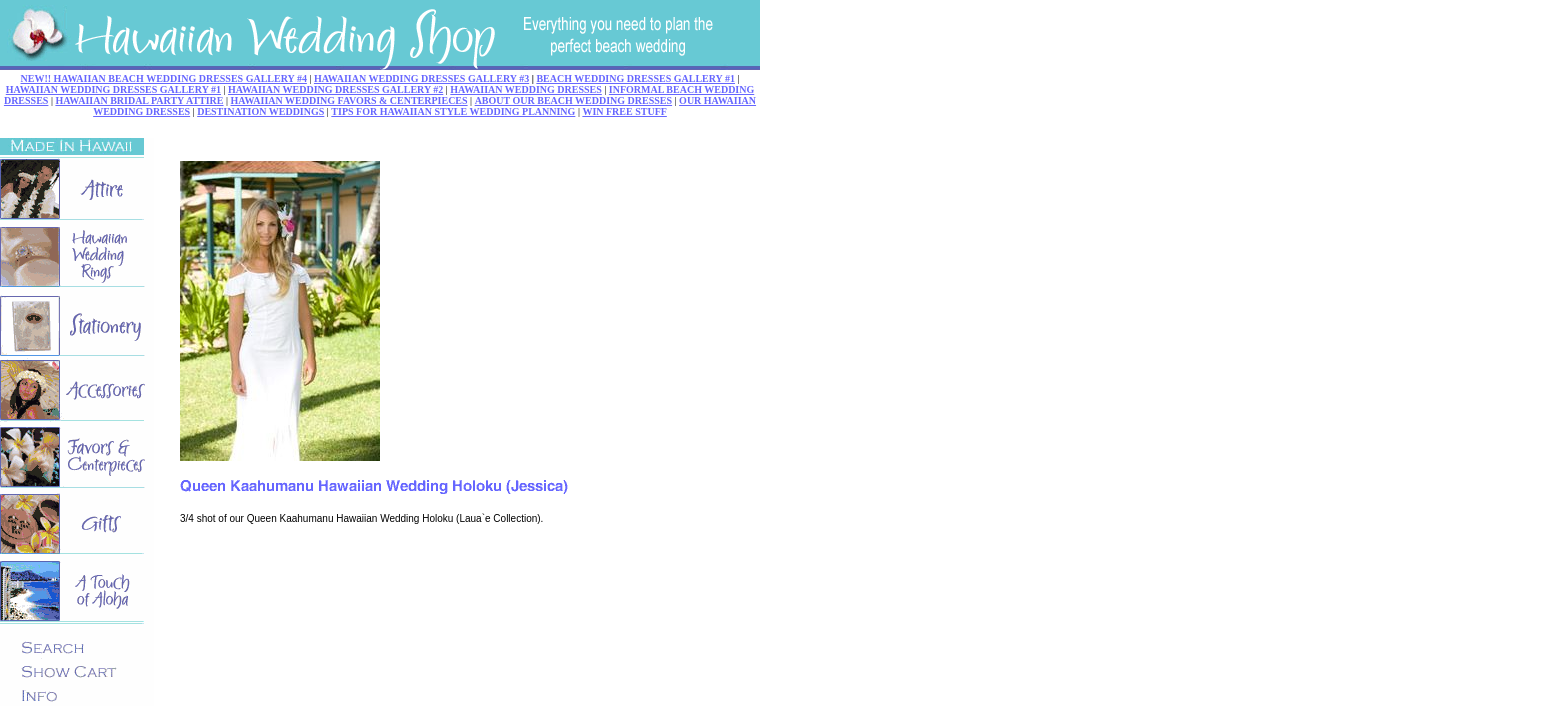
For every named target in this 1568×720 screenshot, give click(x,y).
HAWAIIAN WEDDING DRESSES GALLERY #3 (421, 78)
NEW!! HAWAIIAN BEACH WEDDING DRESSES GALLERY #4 (164, 78)
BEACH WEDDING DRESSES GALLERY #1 (635, 78)
